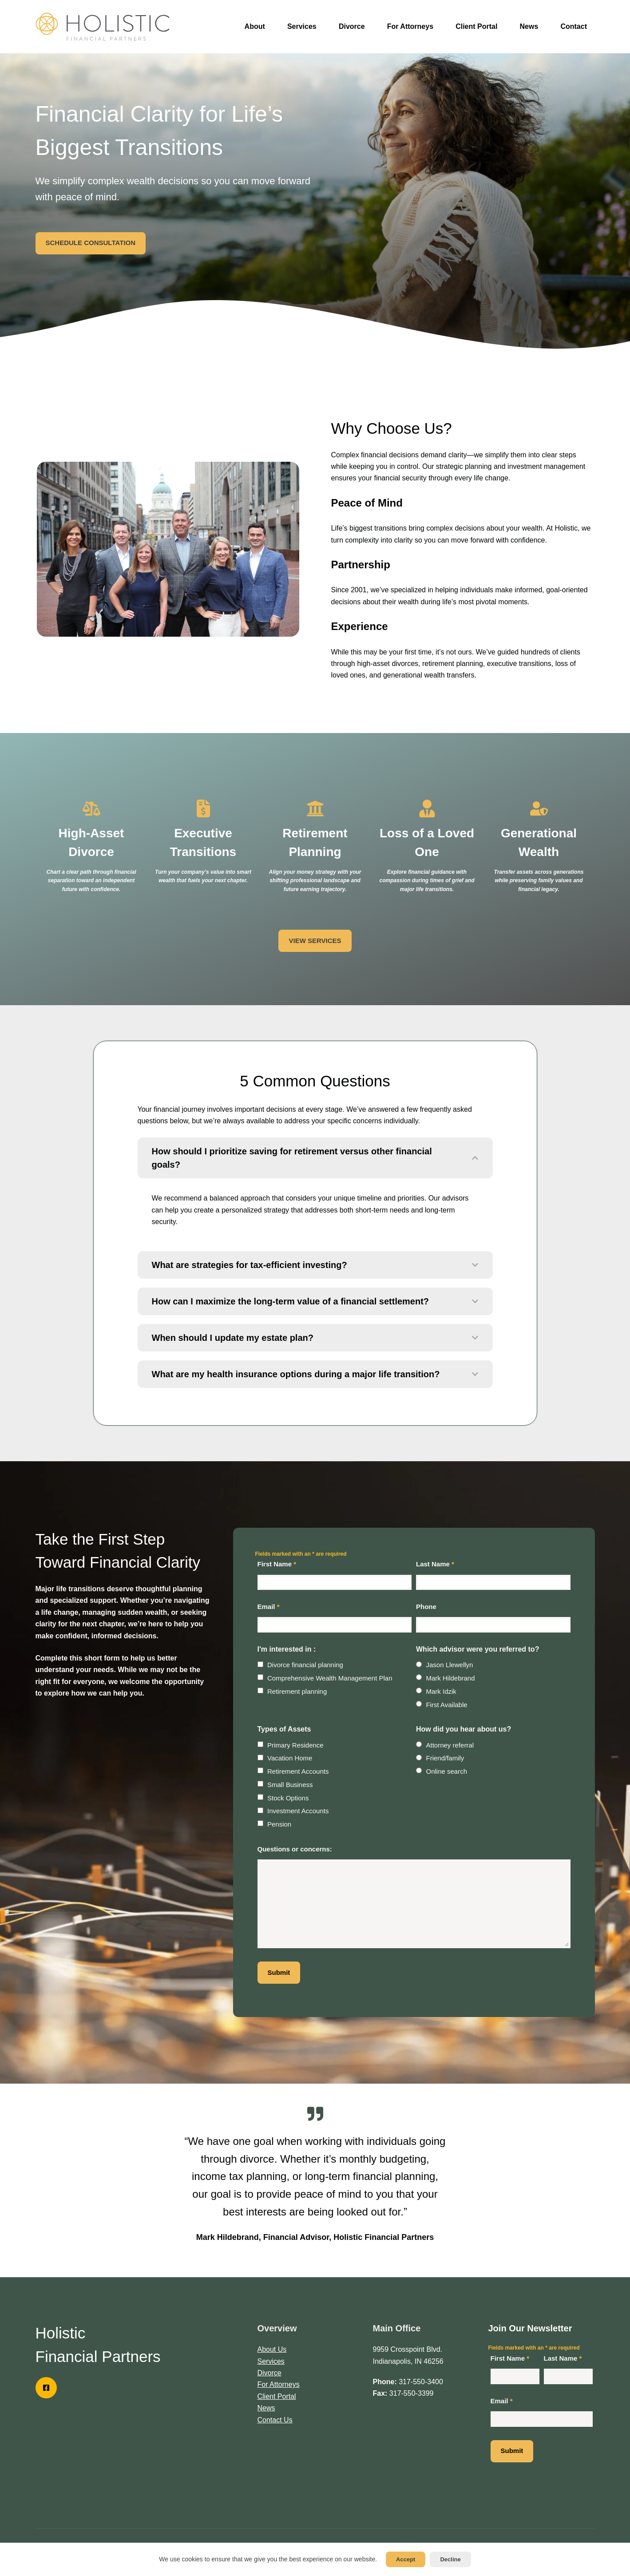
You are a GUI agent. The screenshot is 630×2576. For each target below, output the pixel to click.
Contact (573, 26)
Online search (447, 1771)
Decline (450, 2559)
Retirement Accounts (298, 1771)
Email (269, 1606)
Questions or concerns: (295, 1849)
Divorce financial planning (305, 1664)
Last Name (435, 1564)
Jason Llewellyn (449, 1664)
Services (302, 26)
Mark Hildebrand (450, 1678)
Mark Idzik (441, 1691)
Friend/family (445, 1758)
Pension (279, 1824)
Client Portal (476, 26)
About (255, 26)
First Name (277, 1564)
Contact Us (275, 2420)
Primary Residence (295, 1745)
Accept (405, 2559)
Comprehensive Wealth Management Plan (329, 1678)
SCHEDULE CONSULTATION (91, 242)
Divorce (352, 26)
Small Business (290, 1784)
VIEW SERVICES (315, 940)
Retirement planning (297, 1691)
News (529, 26)
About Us (272, 2349)
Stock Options (288, 1798)
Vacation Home (289, 1758)
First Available (447, 1704)
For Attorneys (410, 26)
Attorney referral (450, 1745)
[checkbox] (260, 1664)
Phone (426, 1606)
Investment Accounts (298, 1811)
